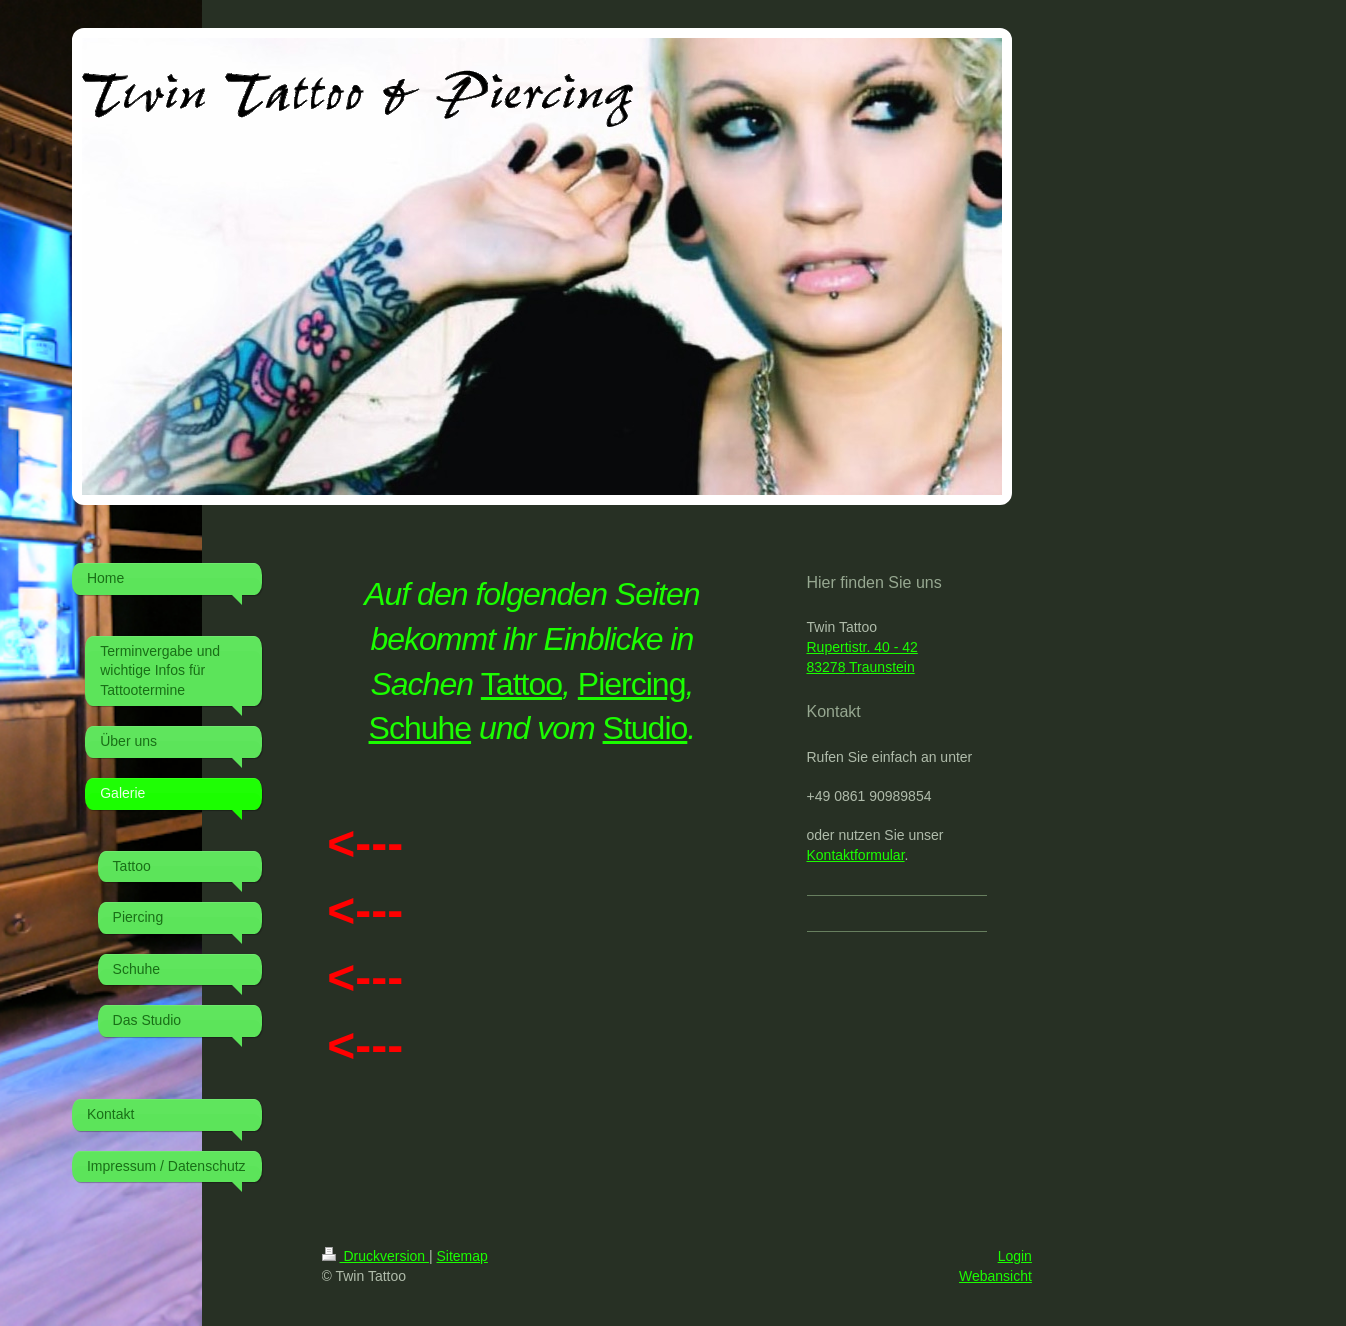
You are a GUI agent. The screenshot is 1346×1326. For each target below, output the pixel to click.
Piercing (632, 684)
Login (1015, 1256)
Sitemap (462, 1256)
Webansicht (995, 1276)
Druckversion (375, 1256)
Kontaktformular (856, 855)
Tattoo (521, 684)
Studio (645, 728)
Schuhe (420, 728)
